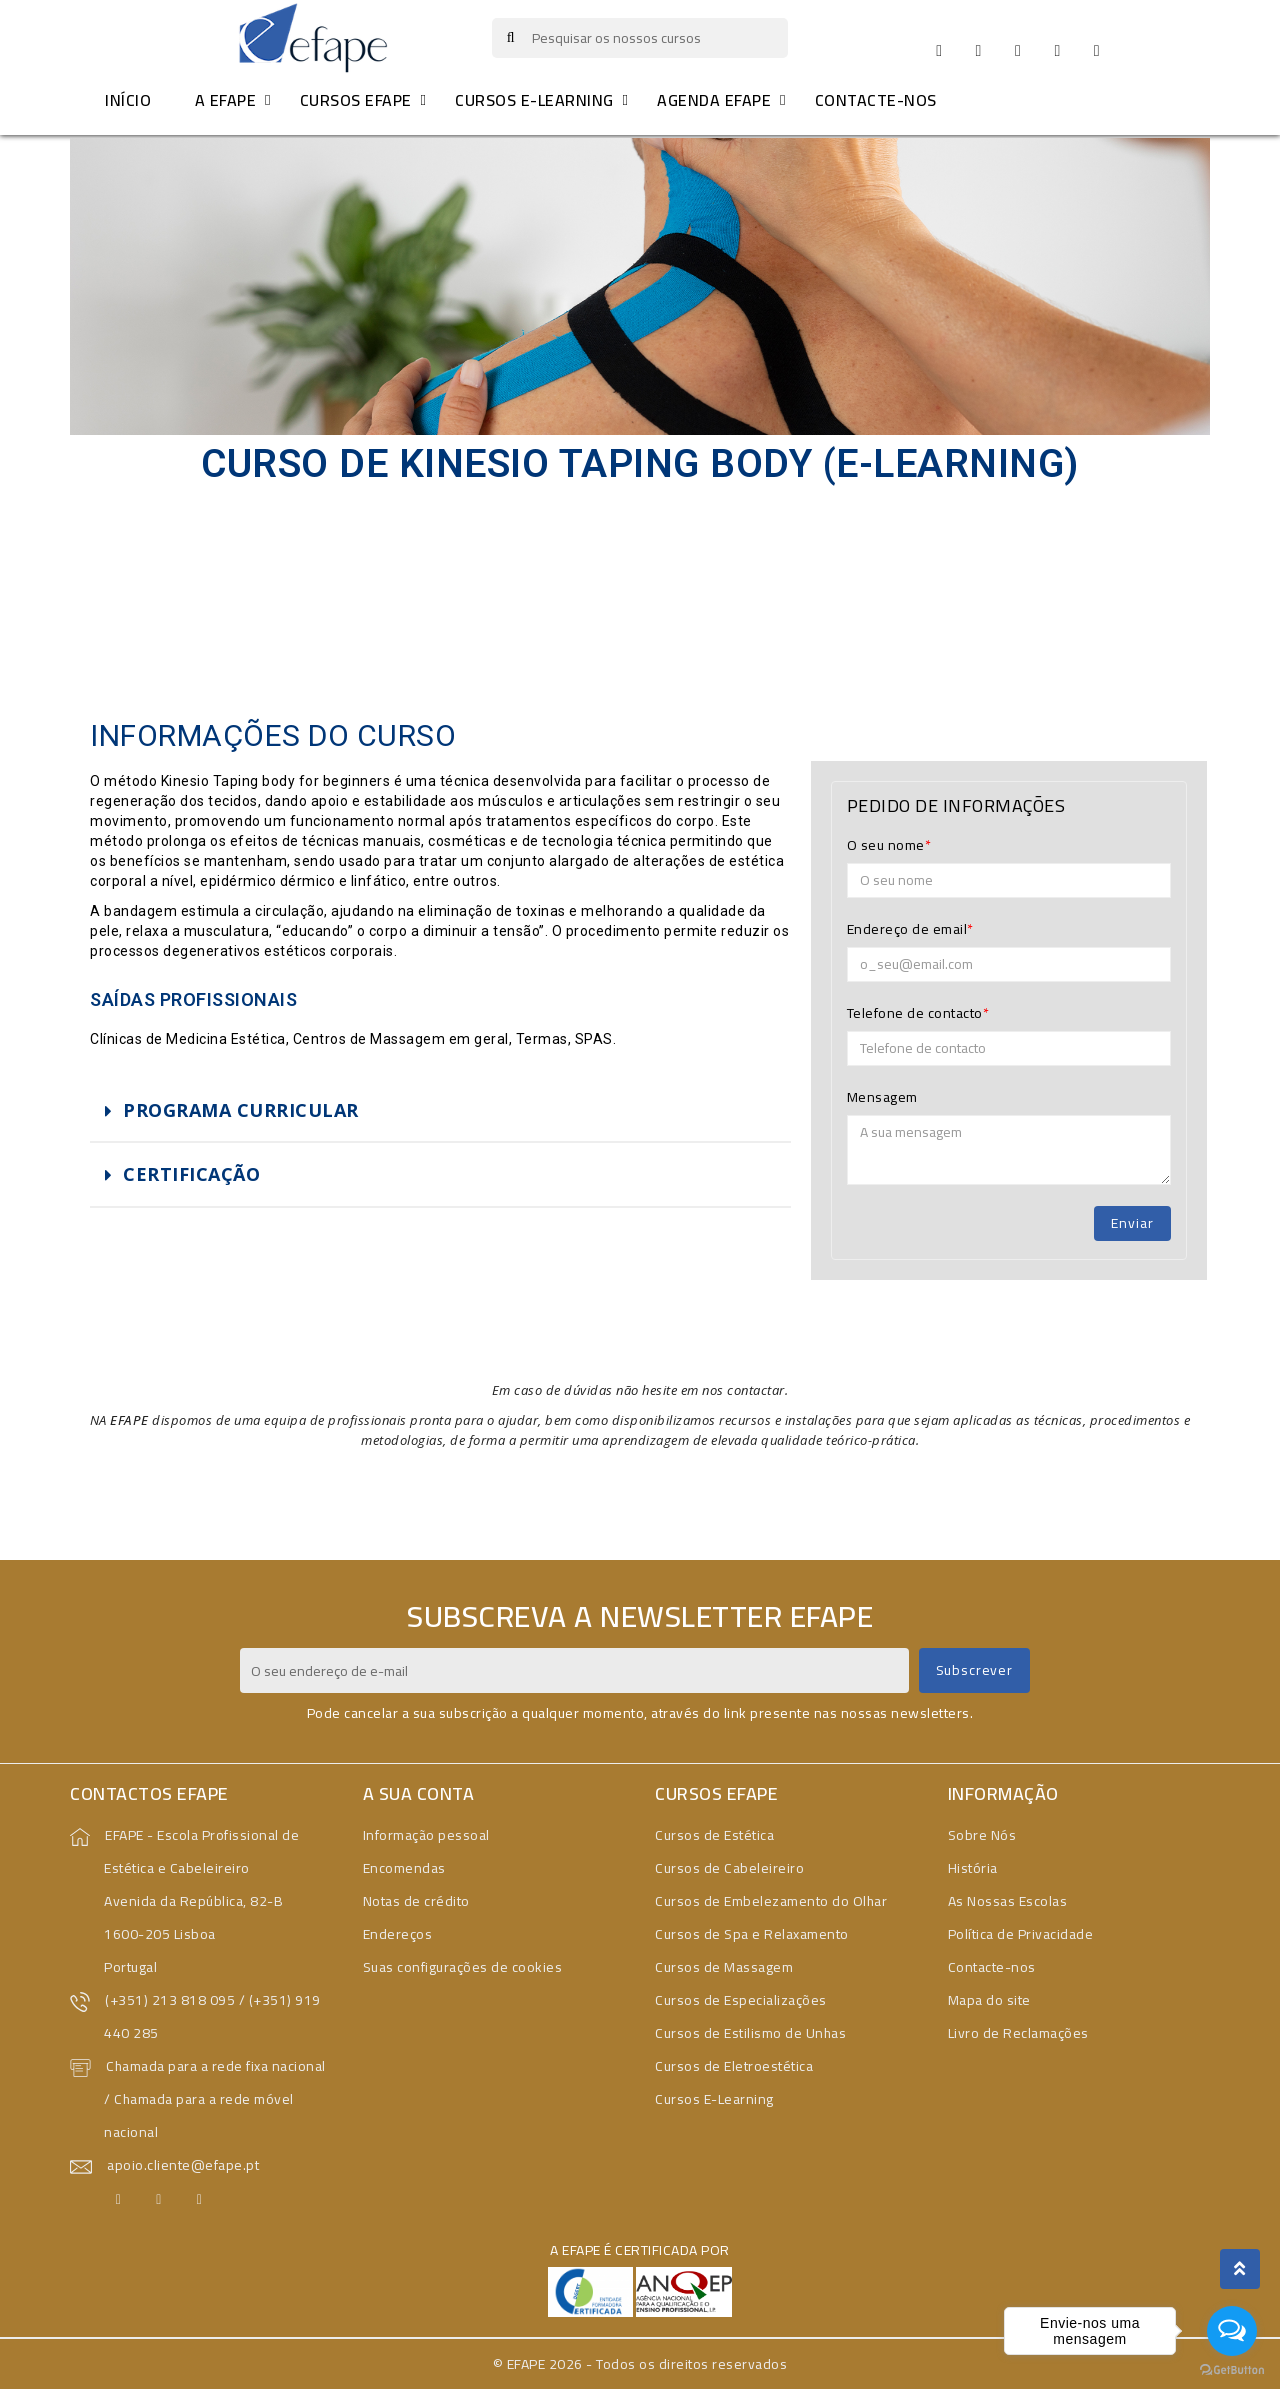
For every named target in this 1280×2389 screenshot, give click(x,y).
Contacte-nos (992, 1967)
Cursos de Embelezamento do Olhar (771, 1901)
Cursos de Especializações (741, 2000)
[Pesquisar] (640, 38)
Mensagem (882, 1097)
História (973, 1868)
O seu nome (886, 845)
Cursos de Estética (714, 1835)
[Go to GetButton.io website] (1232, 2369)
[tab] (440, 1111)
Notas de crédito (416, 1901)
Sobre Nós (982, 1835)
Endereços (398, 1934)
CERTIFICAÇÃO (191, 1174)
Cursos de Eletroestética (734, 2066)
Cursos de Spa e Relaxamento (752, 1934)
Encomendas (404, 1868)
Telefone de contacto (915, 1013)
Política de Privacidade (1021, 1934)
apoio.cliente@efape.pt (183, 2165)
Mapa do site (989, 2000)
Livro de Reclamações (1018, 2033)
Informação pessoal (426, 1835)
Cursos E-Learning (714, 2099)
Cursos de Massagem (724, 1967)
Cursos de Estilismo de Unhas (750, 2033)
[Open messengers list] (1232, 2331)
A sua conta (419, 1793)
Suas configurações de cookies (463, 1967)
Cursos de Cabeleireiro (729, 1868)
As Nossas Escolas (1008, 1901)
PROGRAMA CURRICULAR (241, 1110)
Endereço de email (907, 929)
